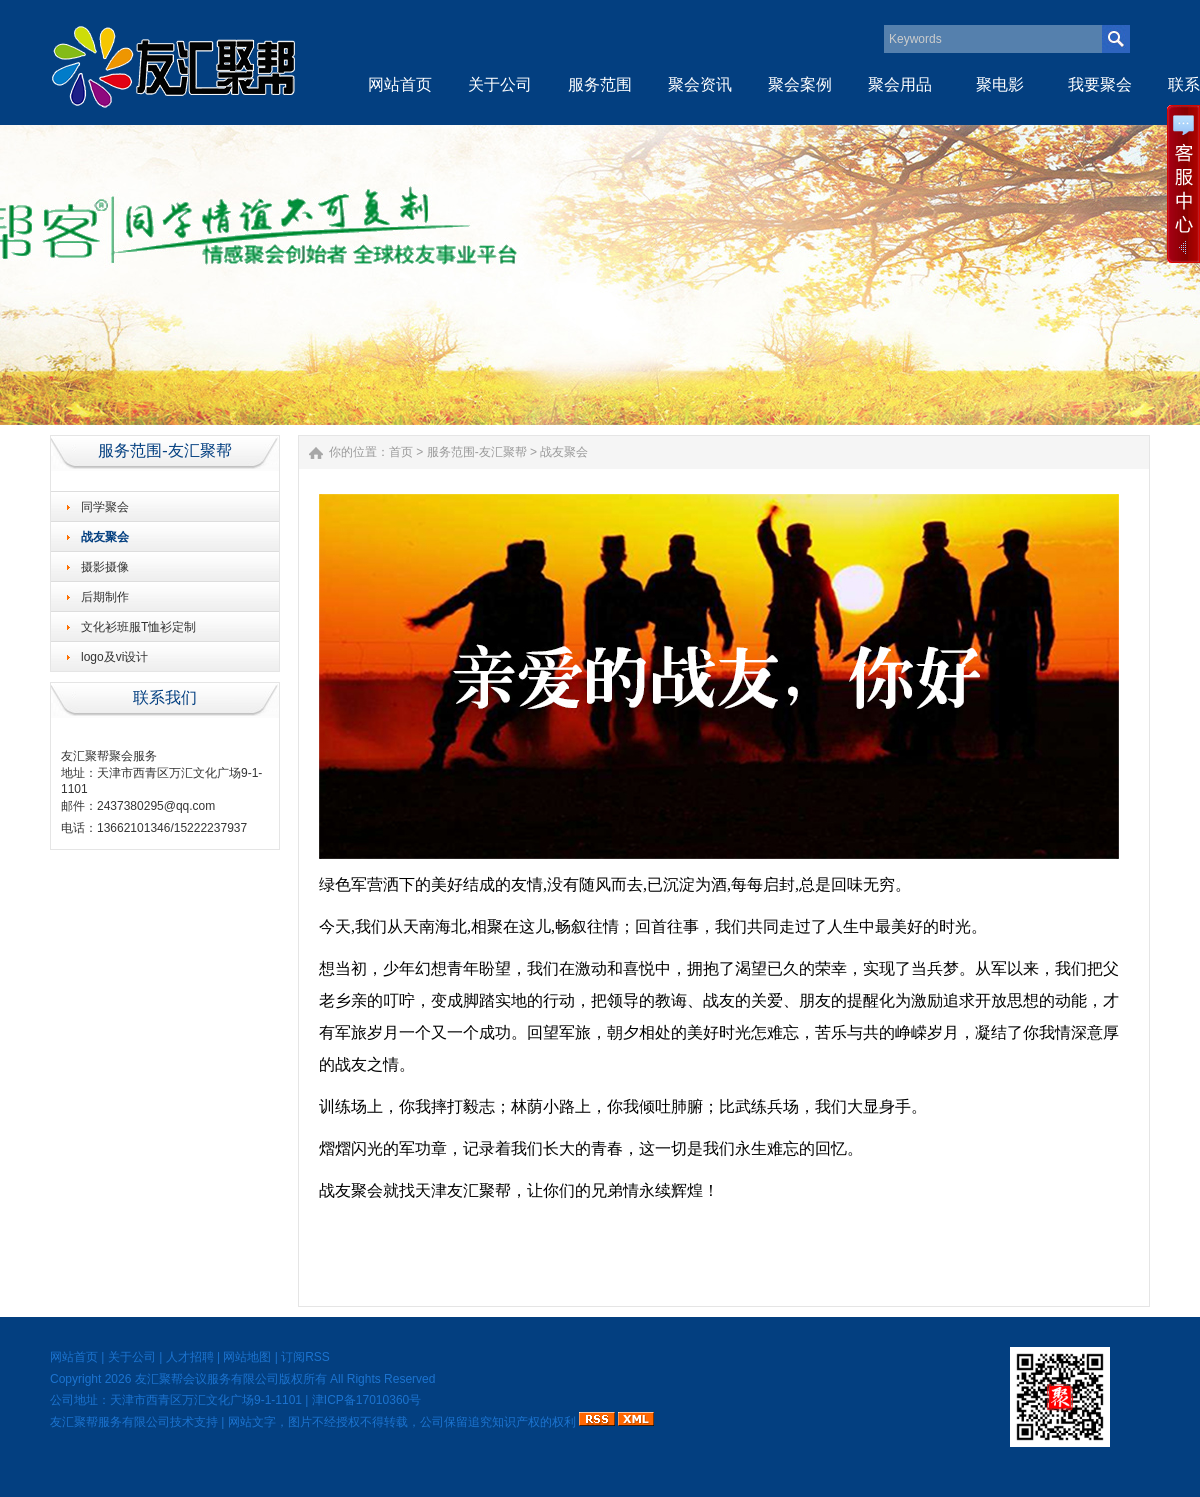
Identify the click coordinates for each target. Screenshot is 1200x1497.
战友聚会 (105, 537)
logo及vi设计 (114, 657)
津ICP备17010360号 (366, 1400)
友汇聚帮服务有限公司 (110, 1422)
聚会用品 (900, 84)
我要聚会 (1100, 84)
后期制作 (105, 597)
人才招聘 (190, 1357)
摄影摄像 (105, 567)
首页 (401, 452)
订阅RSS (305, 1357)
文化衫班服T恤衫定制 (138, 627)
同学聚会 (105, 507)
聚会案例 (800, 84)
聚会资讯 (700, 84)
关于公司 (500, 84)
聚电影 (1000, 84)
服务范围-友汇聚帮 (477, 452)
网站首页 (400, 84)
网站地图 (247, 1357)
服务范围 (600, 84)
